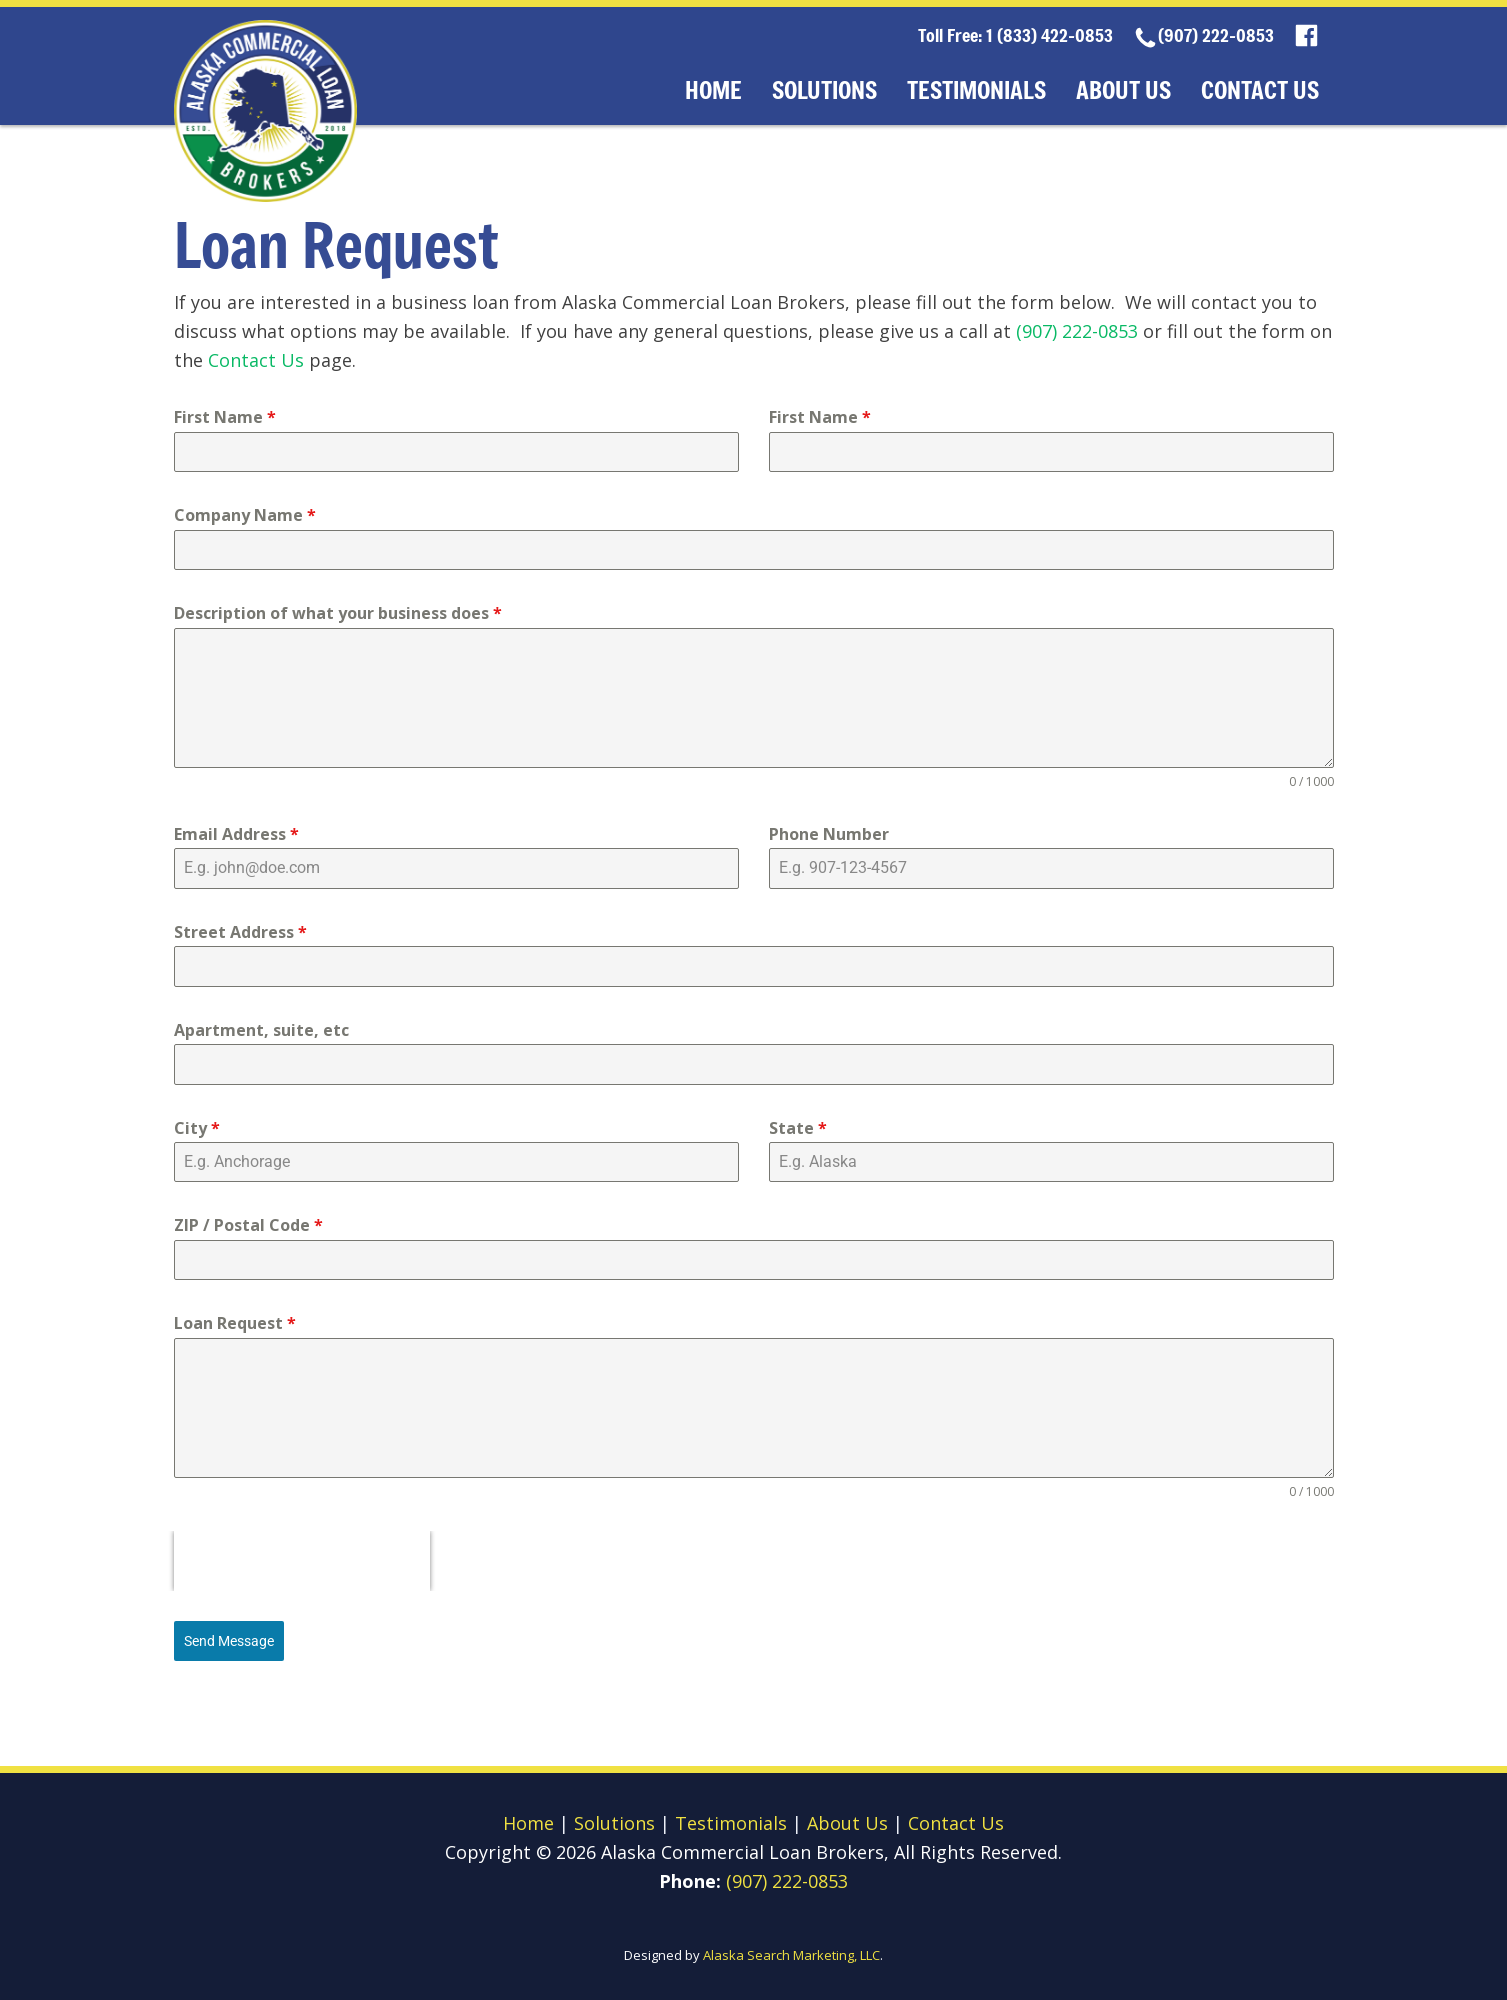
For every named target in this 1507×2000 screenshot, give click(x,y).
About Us (1123, 90)
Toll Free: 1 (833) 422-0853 (1015, 35)
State (798, 1128)
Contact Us (1260, 90)
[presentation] (302, 1561)
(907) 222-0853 (1216, 35)
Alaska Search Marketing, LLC (791, 1955)
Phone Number (829, 834)
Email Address (236, 834)
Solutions (824, 90)
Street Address (240, 932)
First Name (225, 417)
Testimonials (976, 90)
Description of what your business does (338, 613)
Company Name (245, 515)
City (197, 1128)
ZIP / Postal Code (248, 1225)
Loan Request (235, 1323)
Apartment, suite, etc (261, 1030)
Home (713, 90)
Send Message (229, 1641)
